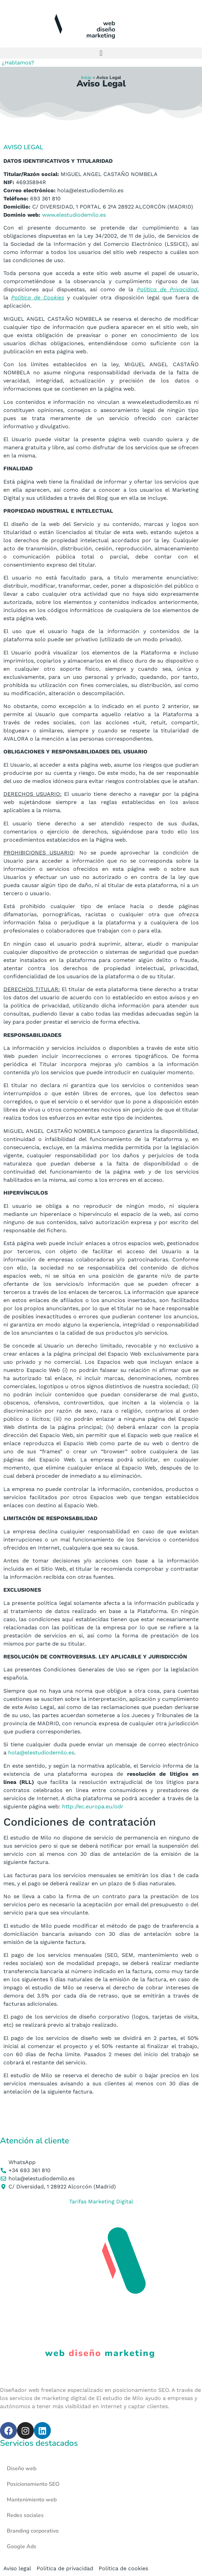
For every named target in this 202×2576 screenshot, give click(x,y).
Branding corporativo (33, 2531)
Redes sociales (25, 2515)
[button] (101, 53)
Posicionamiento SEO (33, 2484)
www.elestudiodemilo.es (74, 215)
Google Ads (21, 2546)
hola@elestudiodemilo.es (41, 1752)
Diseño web (21, 2468)
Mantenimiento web (32, 2499)
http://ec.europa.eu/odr (91, 1806)
